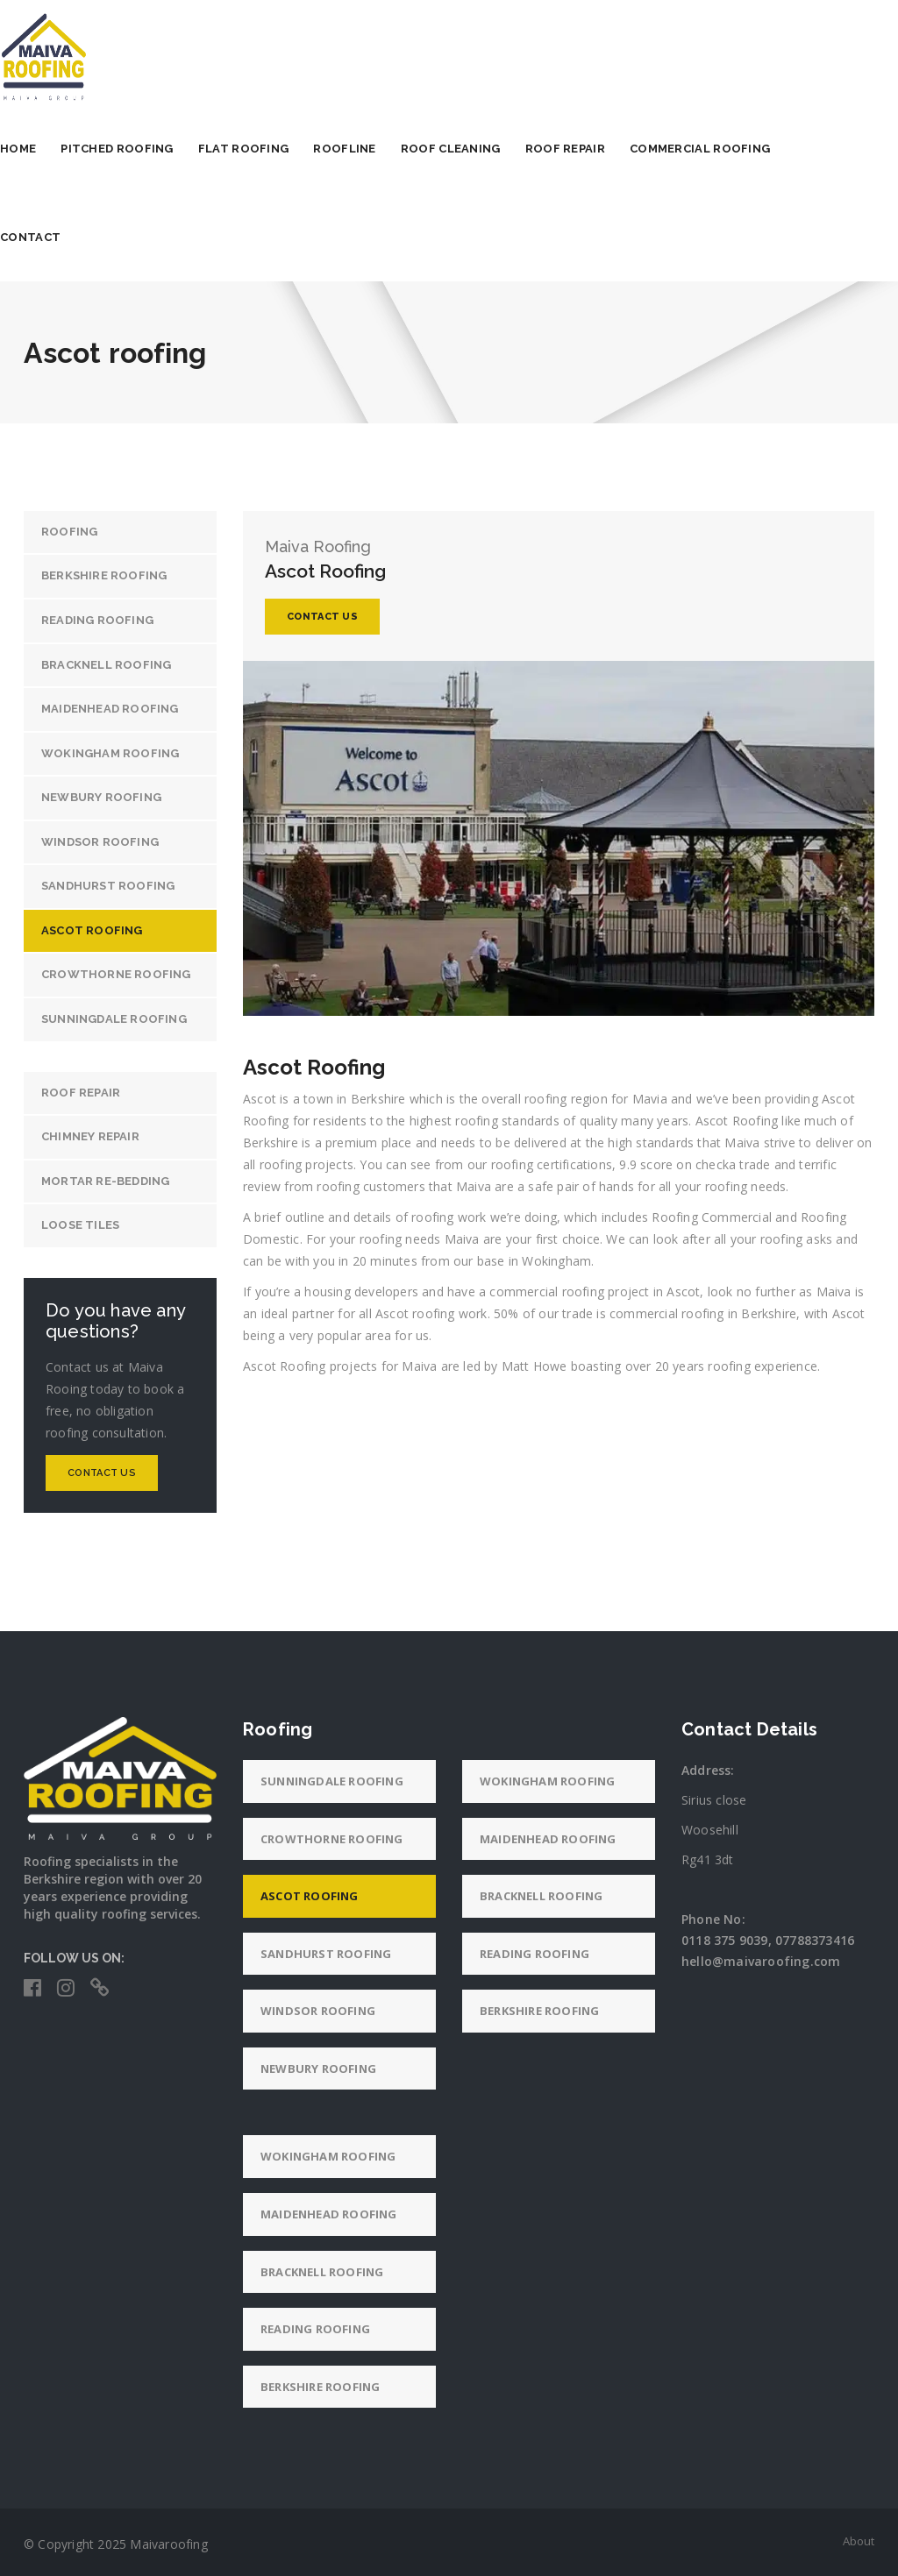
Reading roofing (97, 620)
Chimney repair (90, 1136)
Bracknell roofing (106, 664)
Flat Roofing (267, 148)
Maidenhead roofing (110, 708)
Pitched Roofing (140, 148)
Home (42, 148)
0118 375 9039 (724, 1940)
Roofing (69, 531)
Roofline (368, 148)
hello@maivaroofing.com (760, 1961)
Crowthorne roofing (116, 974)
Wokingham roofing (110, 753)
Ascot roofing (92, 930)
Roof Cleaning (474, 148)
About (858, 2541)
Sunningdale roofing (114, 1018)
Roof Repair (589, 148)
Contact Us (102, 1473)
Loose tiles (80, 1224)
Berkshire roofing (104, 575)
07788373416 (814, 1940)
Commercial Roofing (723, 148)
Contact (54, 237)
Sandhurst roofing (108, 885)
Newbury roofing (101, 797)
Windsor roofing (100, 841)
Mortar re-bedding (105, 1181)
